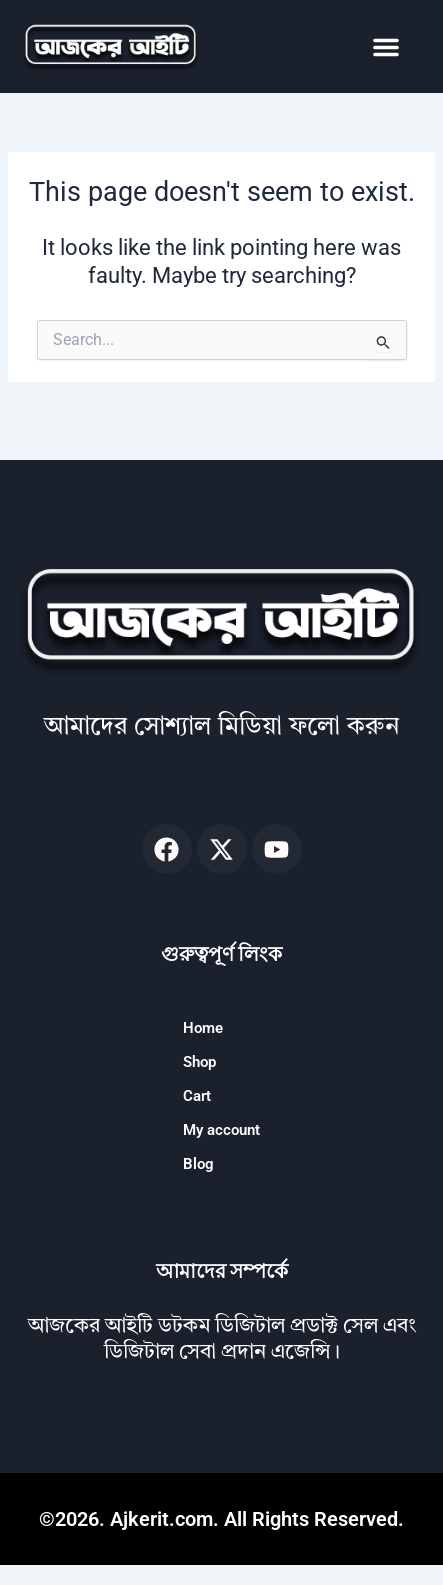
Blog (198, 1164)
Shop (199, 1062)
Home (203, 1028)
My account (221, 1130)
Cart (197, 1096)
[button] (386, 47)
